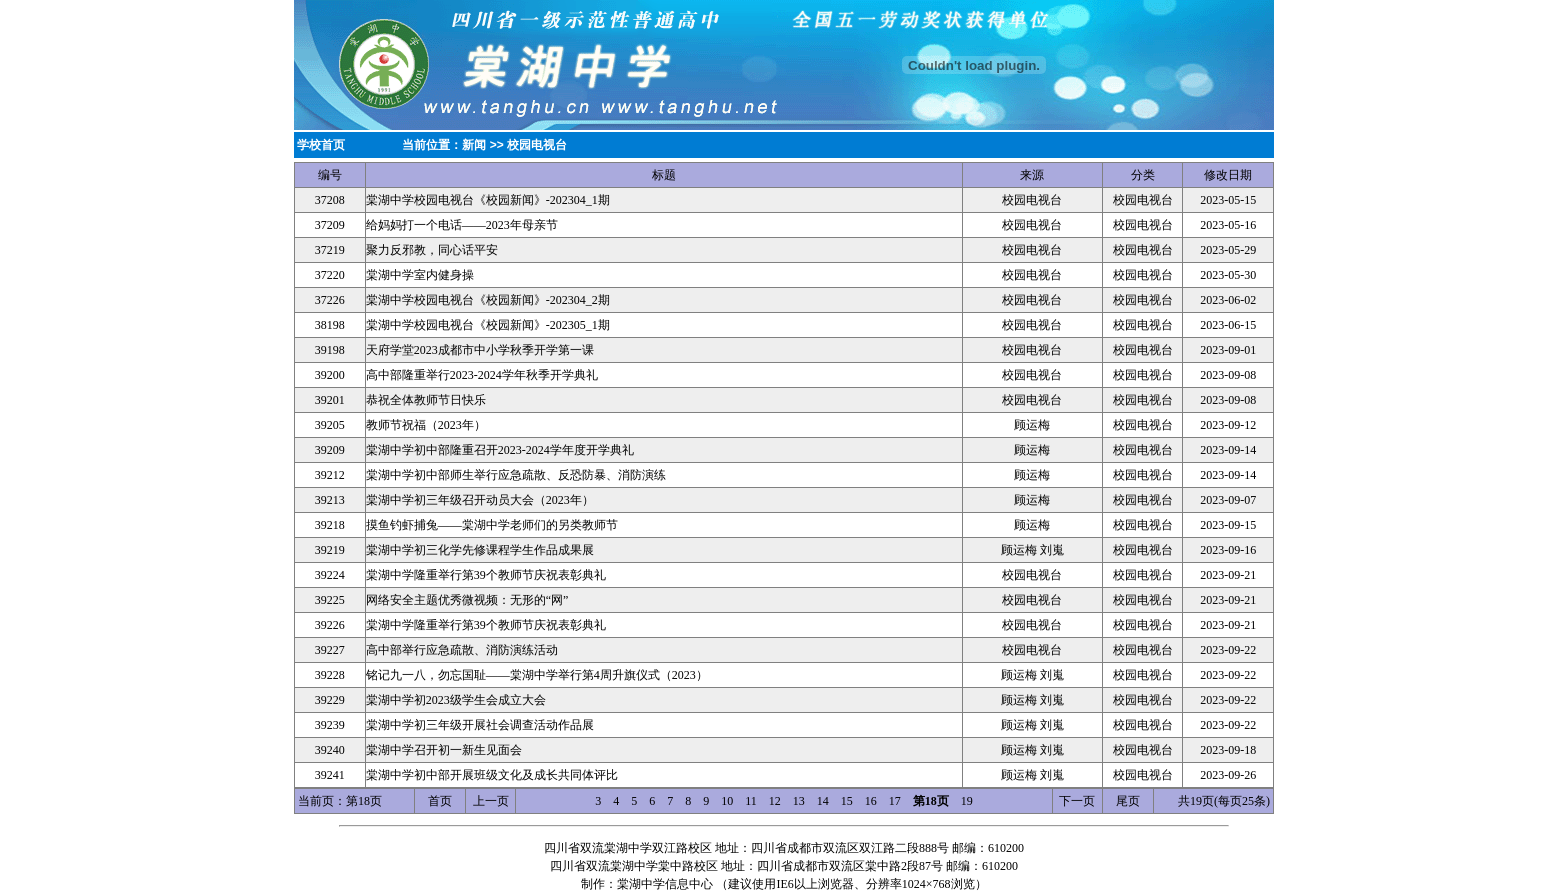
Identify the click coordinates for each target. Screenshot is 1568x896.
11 (751, 801)
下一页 (1077, 801)
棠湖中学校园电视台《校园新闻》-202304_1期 (488, 200)
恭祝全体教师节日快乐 (426, 400)
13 (799, 801)
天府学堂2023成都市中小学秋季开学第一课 (480, 350)
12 (775, 801)
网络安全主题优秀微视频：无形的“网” (467, 600)
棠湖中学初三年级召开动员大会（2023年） (480, 500)
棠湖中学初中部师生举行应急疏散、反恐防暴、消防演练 (516, 475)
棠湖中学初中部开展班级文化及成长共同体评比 (492, 775)
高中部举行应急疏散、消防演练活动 (462, 650)
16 (871, 801)
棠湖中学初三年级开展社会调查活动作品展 (480, 725)
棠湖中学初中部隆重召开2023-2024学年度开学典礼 (500, 450)
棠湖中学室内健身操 (420, 275)
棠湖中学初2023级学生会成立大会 (456, 700)
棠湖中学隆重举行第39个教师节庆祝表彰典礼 (486, 575)
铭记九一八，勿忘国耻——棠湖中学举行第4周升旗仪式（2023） (537, 675)
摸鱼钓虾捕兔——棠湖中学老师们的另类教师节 (492, 525)
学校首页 (321, 145)
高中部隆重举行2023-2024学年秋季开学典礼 (482, 375)
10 (727, 801)
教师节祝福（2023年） (426, 425)
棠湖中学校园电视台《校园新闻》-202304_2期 (488, 300)
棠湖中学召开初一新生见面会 (444, 750)
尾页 (1128, 801)
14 (823, 801)
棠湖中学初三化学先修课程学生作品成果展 (480, 550)
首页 (440, 801)
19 (967, 801)
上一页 (491, 801)
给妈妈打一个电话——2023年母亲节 (462, 225)
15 (847, 801)
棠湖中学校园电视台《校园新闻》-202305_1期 (488, 325)
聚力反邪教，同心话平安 (432, 250)
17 (895, 801)
